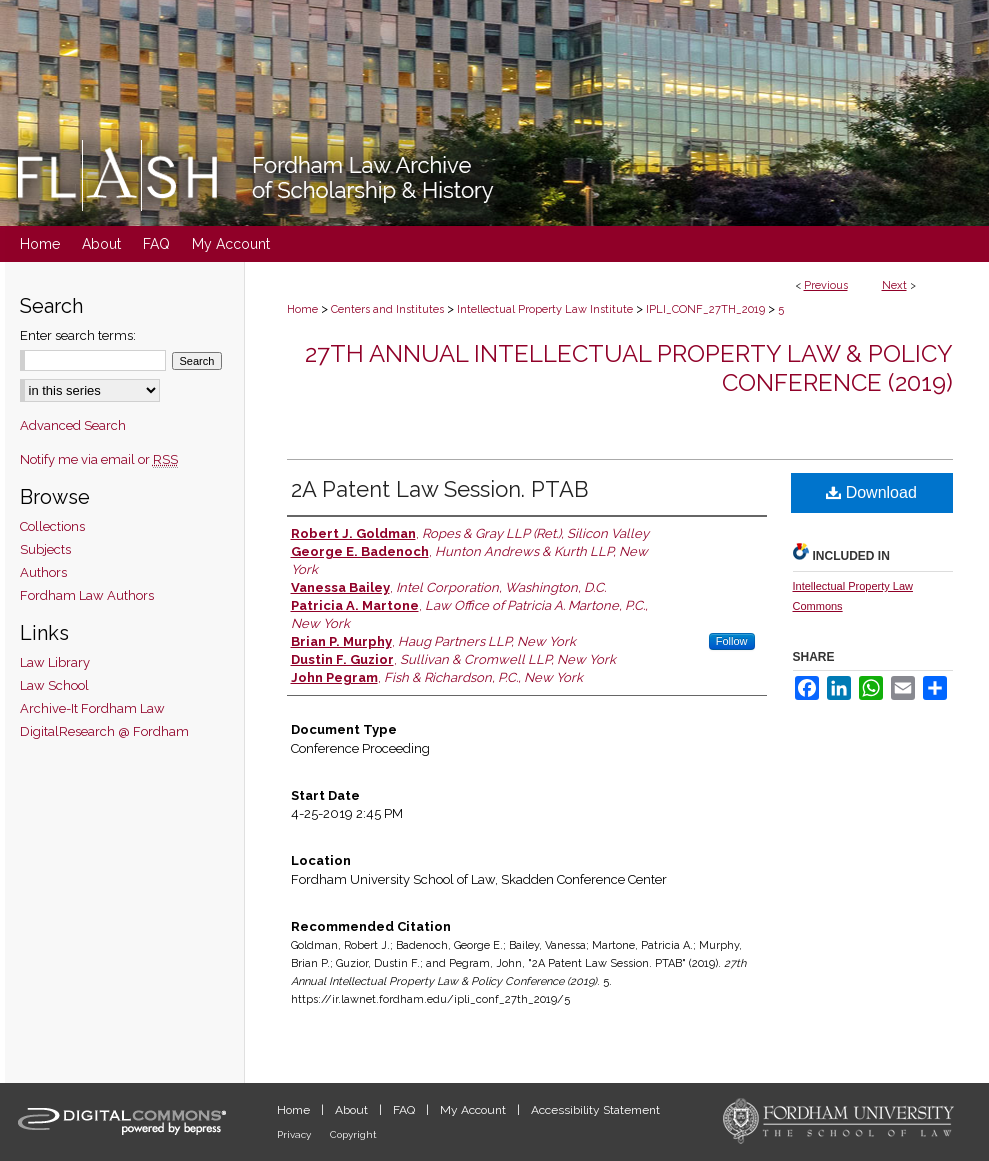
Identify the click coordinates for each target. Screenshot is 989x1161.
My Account (474, 1110)
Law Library (55, 662)
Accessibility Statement (595, 1110)
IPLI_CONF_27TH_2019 (705, 309)
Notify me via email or (99, 459)
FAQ (405, 1110)
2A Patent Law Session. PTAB (439, 489)
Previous (826, 285)
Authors (43, 572)
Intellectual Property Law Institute (545, 309)
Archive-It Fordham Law (92, 708)
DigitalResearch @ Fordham (104, 731)
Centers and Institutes (387, 309)
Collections (52, 526)
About (353, 1110)
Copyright (353, 1134)
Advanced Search (73, 425)
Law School (54, 685)
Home (302, 309)
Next (894, 285)
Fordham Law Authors (87, 595)
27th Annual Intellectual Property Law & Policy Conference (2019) (629, 368)
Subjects (45, 549)
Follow (732, 641)
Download (871, 492)
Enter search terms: (78, 335)
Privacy (295, 1134)
